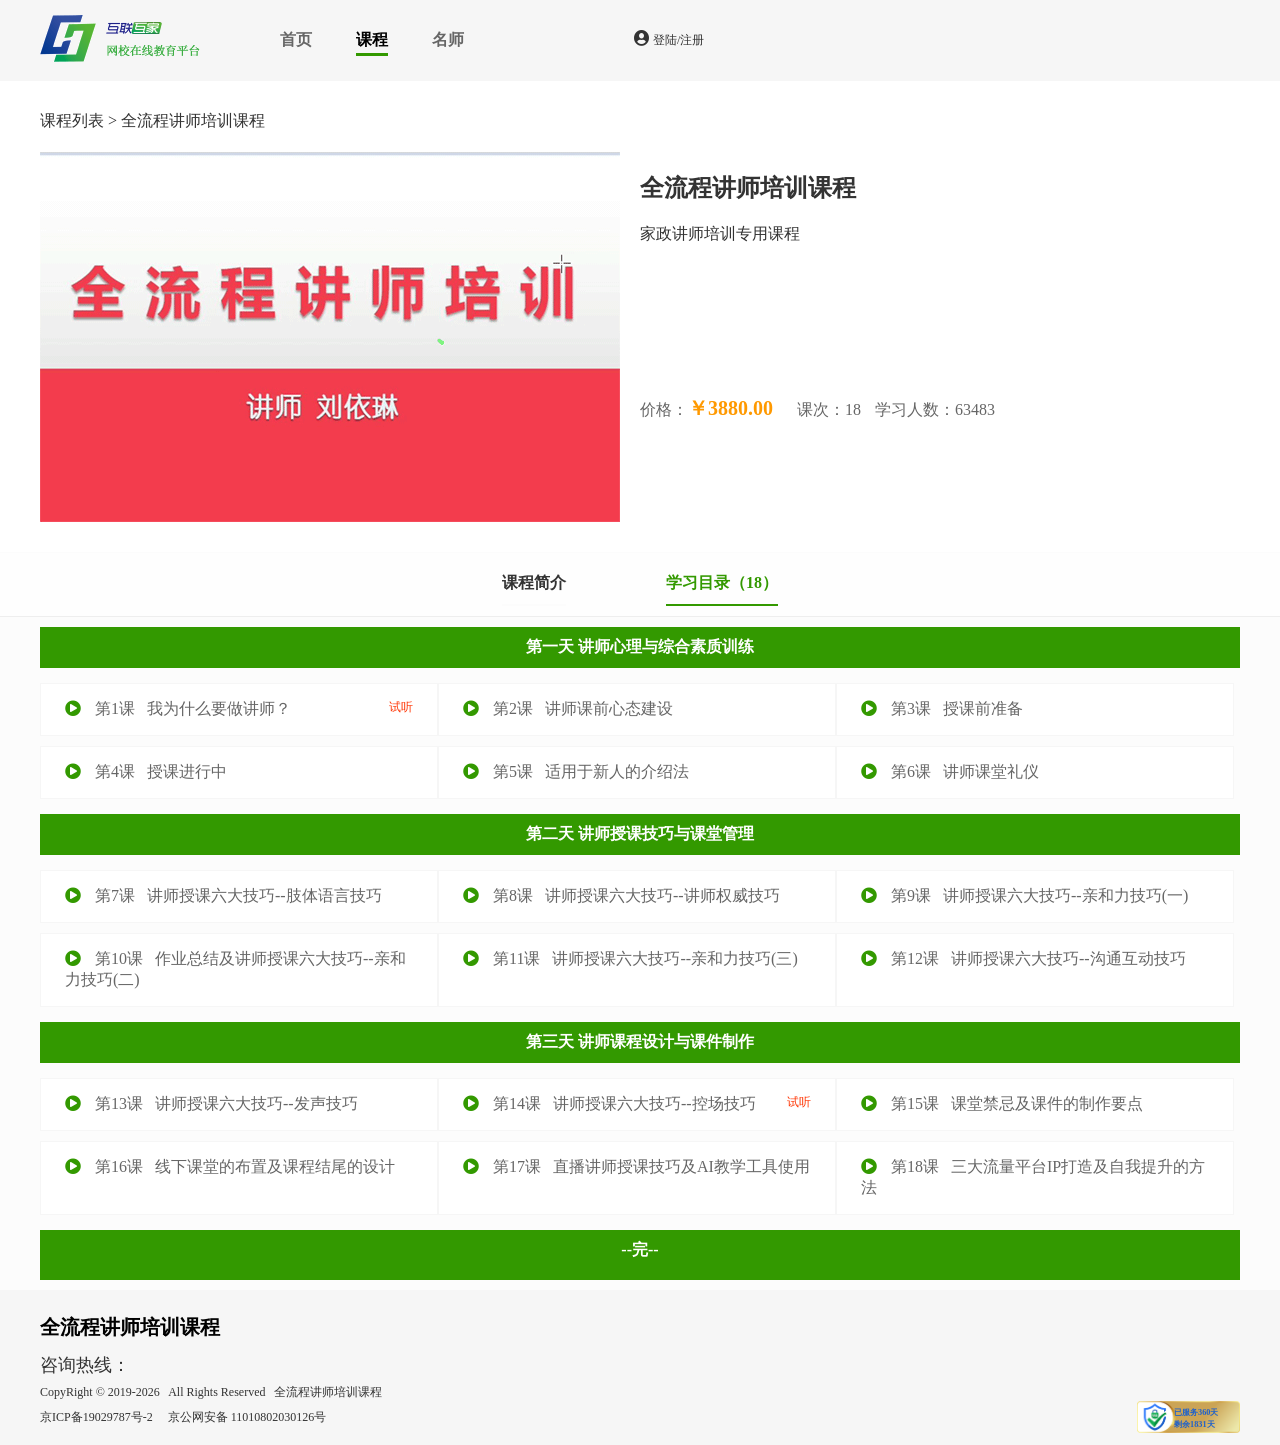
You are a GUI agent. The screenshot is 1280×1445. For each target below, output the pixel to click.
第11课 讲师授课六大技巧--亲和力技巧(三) (630, 958)
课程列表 (72, 120)
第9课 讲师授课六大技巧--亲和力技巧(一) (1024, 895)
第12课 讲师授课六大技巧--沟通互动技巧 (1023, 958)
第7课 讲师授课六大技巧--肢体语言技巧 (223, 895)
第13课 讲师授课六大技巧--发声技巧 (211, 1103)
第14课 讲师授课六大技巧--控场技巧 (637, 1103)
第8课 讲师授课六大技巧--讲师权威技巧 (621, 895)
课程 (372, 39)
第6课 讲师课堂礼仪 (950, 771)
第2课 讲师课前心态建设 (568, 708)
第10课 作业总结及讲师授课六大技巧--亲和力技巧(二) (235, 969)
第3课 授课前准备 (942, 708)
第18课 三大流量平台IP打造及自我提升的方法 (1033, 1177)
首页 (296, 39)
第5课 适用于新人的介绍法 (576, 771)
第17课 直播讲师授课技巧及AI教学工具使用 (636, 1166)
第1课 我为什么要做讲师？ (239, 708)
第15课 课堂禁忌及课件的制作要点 (1002, 1103)
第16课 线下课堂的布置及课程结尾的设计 (230, 1166)
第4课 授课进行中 (146, 771)
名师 (448, 39)
